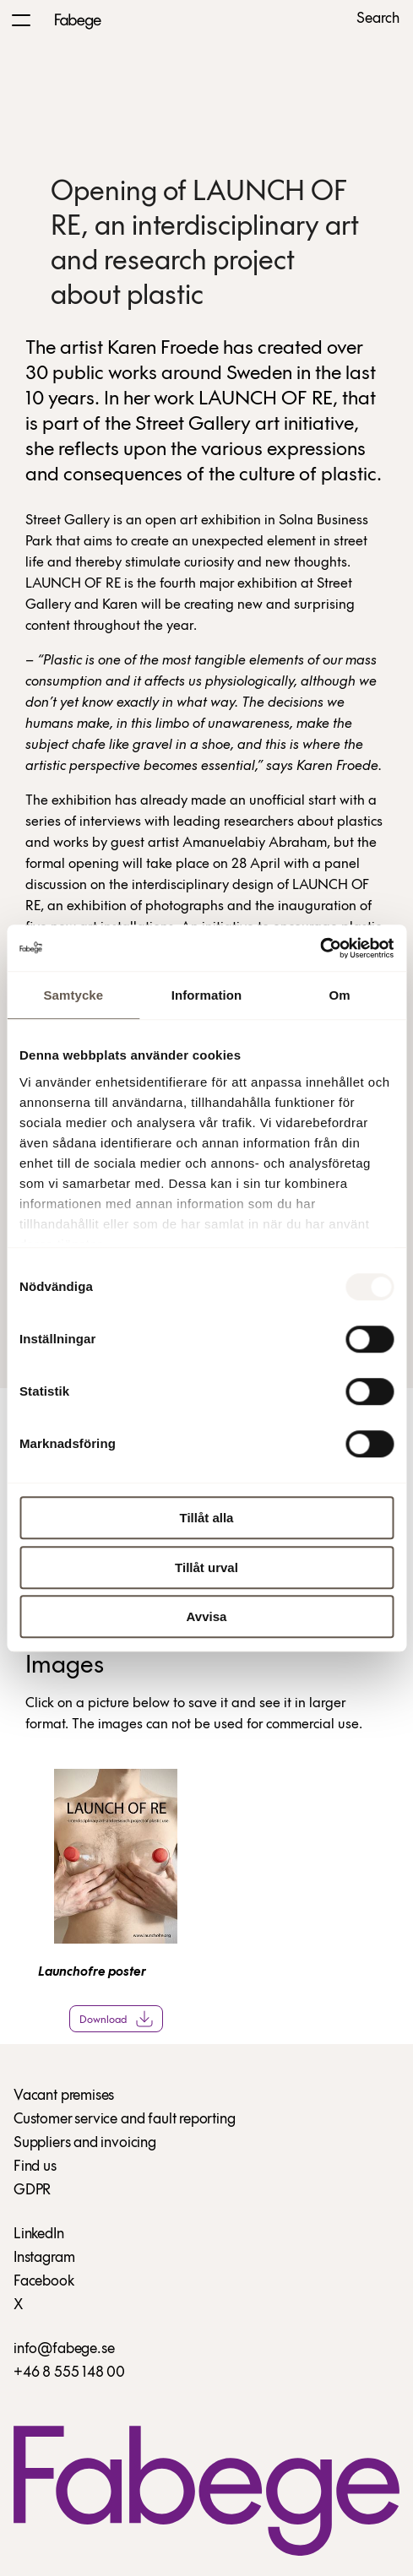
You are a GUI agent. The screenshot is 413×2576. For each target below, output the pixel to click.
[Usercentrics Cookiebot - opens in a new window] (320, 948)
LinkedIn (39, 2234)
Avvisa (207, 1616)
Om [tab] (340, 995)
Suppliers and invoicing (85, 2143)
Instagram (44, 2258)
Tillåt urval (206, 1567)
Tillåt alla (207, 1517)
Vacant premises (64, 2096)
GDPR (32, 2191)
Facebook (44, 2282)
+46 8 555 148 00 (69, 2373)
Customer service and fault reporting (125, 2120)
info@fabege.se (64, 2349)
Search (377, 19)
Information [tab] (206, 995)
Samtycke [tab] (73, 995)
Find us (35, 2167)
